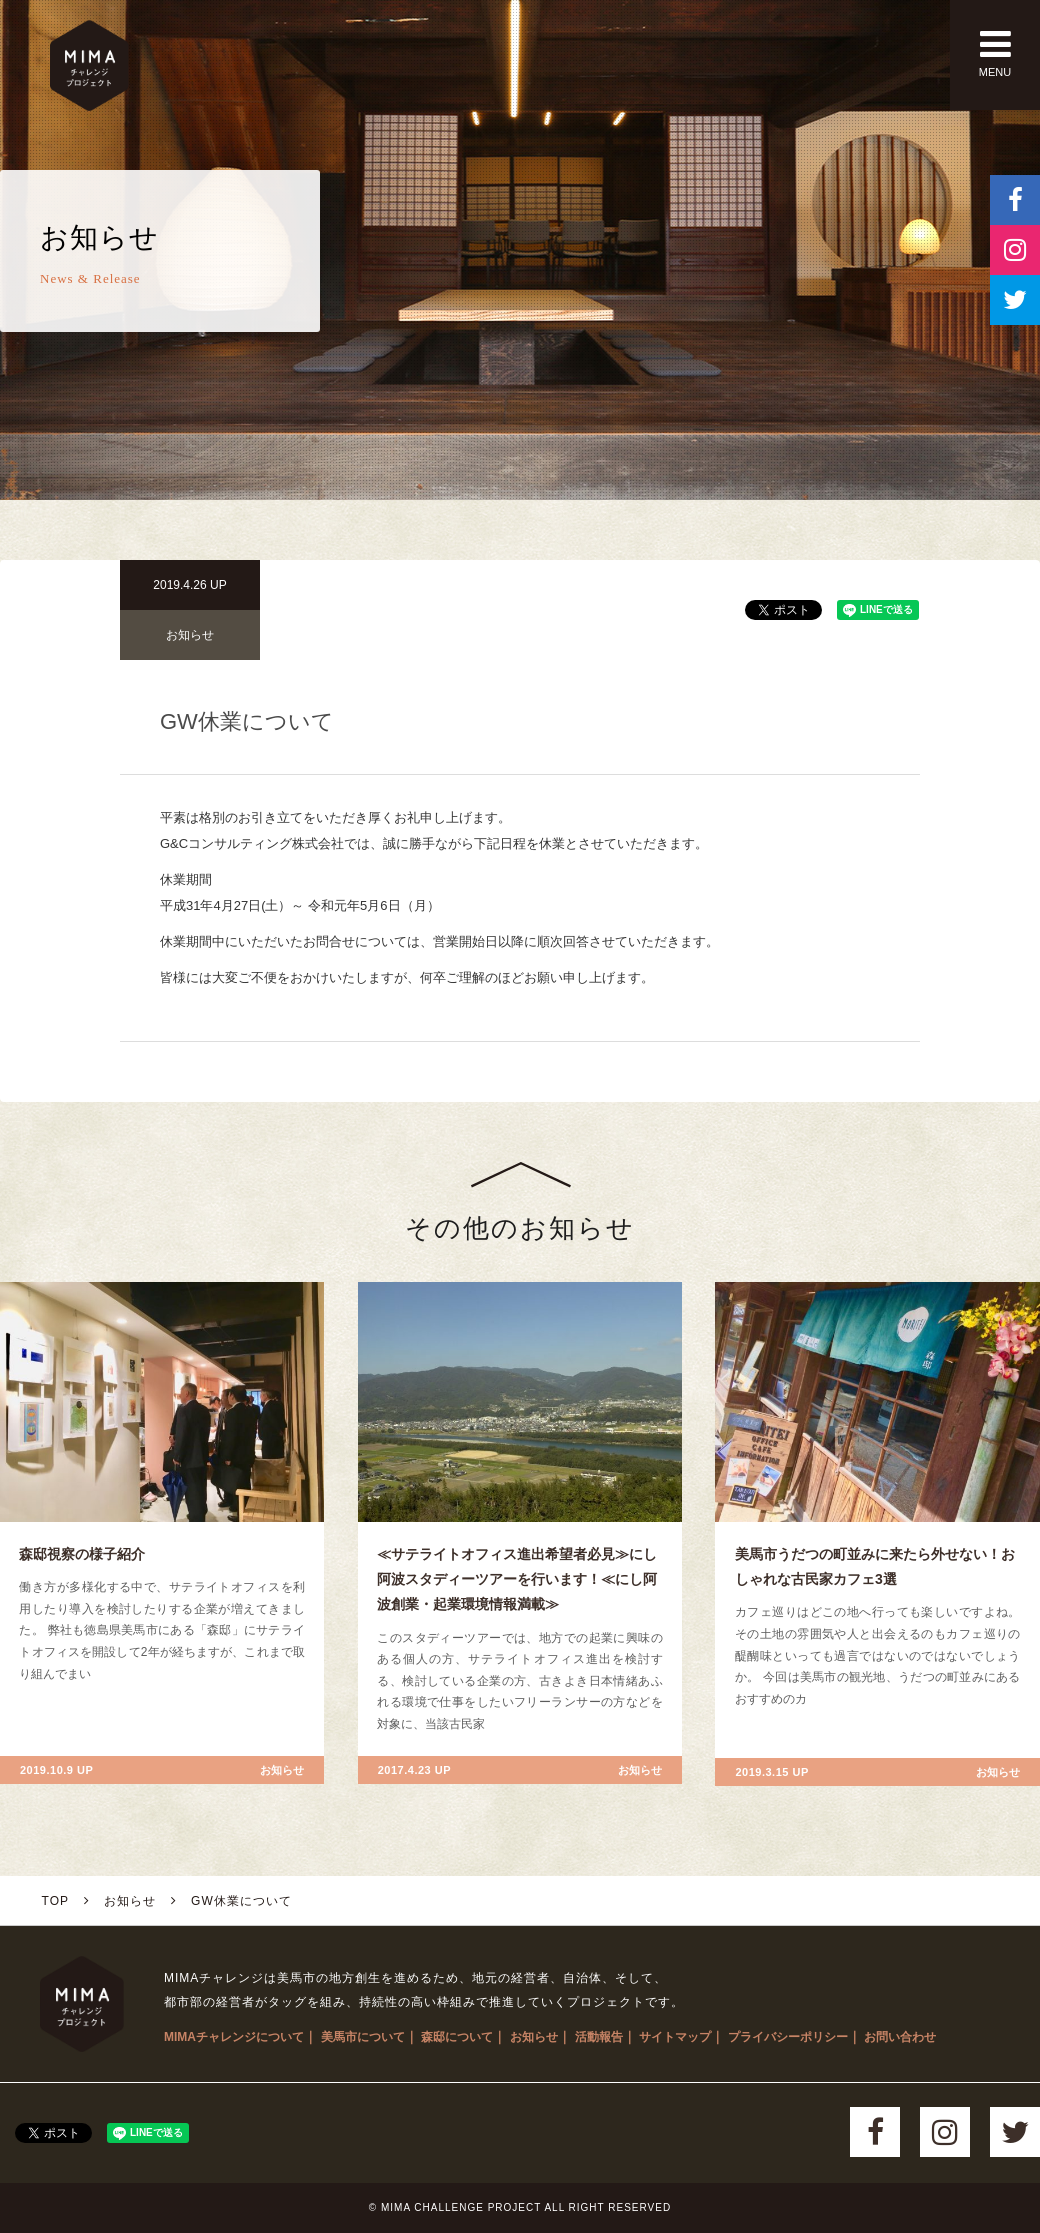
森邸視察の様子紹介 (82, 1554)
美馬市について (363, 2037)
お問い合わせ (900, 2037)
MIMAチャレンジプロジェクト (89, 65)
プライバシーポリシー (788, 2037)
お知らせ (190, 635)
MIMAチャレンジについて (234, 2037)
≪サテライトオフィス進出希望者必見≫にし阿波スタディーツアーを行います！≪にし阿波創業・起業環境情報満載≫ (517, 1579)
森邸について (457, 2037)
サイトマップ (675, 2037)
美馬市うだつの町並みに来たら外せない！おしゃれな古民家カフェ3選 (875, 1566)
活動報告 (599, 2037)
